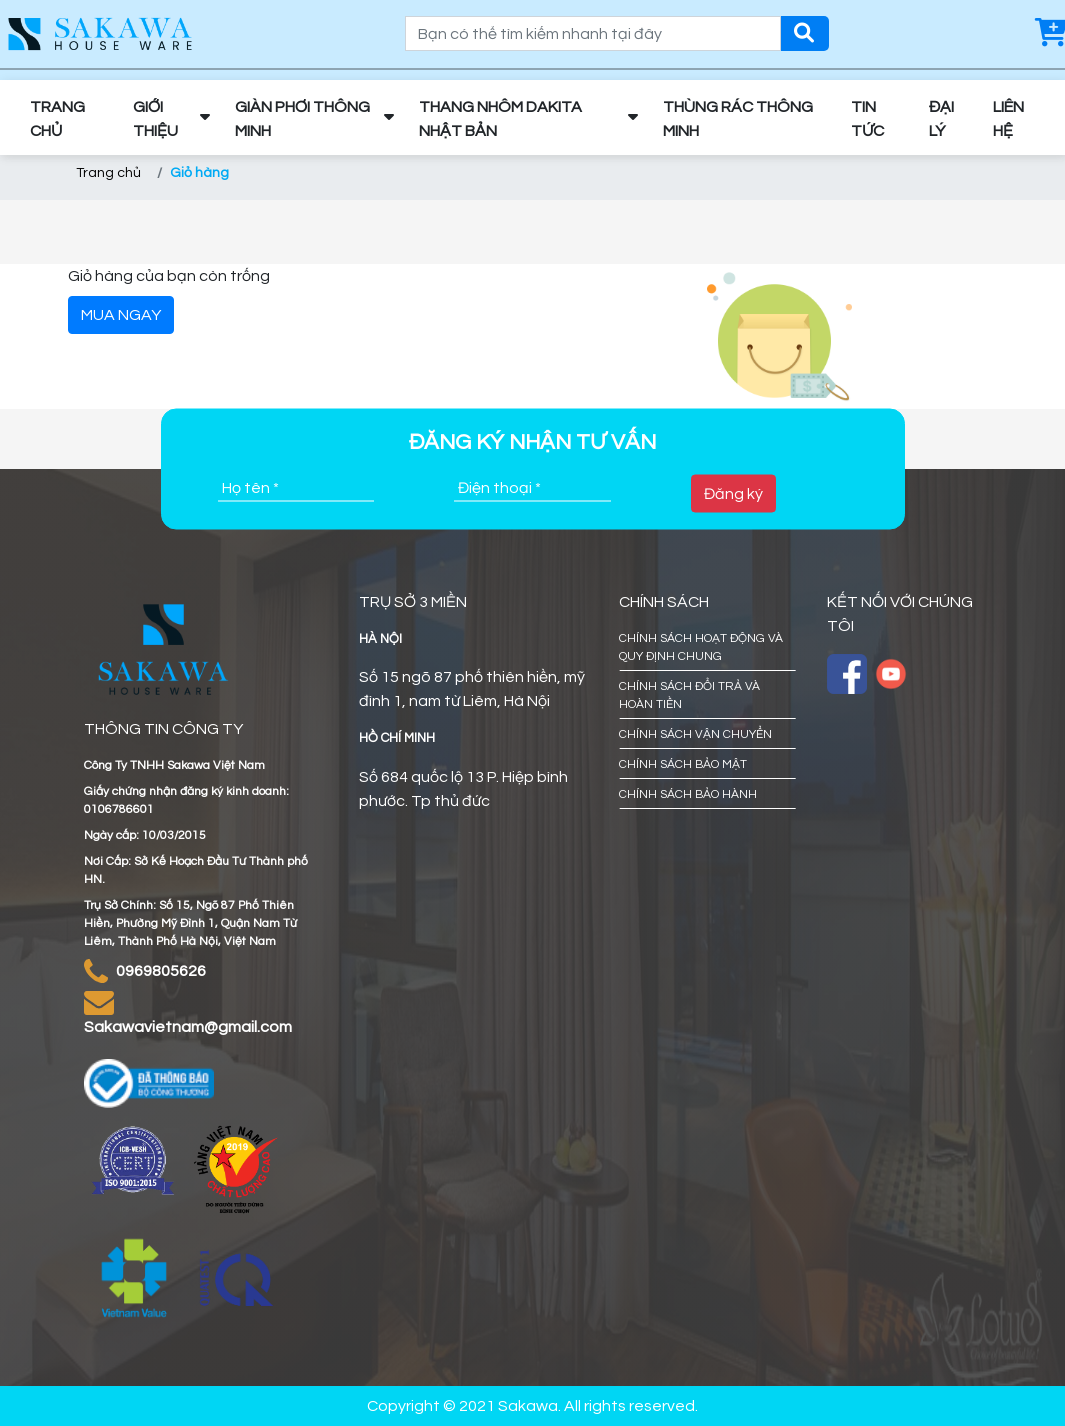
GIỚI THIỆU (155, 119)
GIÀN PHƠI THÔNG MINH (302, 119)
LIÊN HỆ (1008, 119)
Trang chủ (108, 173)
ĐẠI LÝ (941, 119)
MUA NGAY (121, 315)
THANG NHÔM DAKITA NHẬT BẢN (500, 119)
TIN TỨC (867, 119)
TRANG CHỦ (57, 119)
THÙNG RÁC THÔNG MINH (738, 119)
